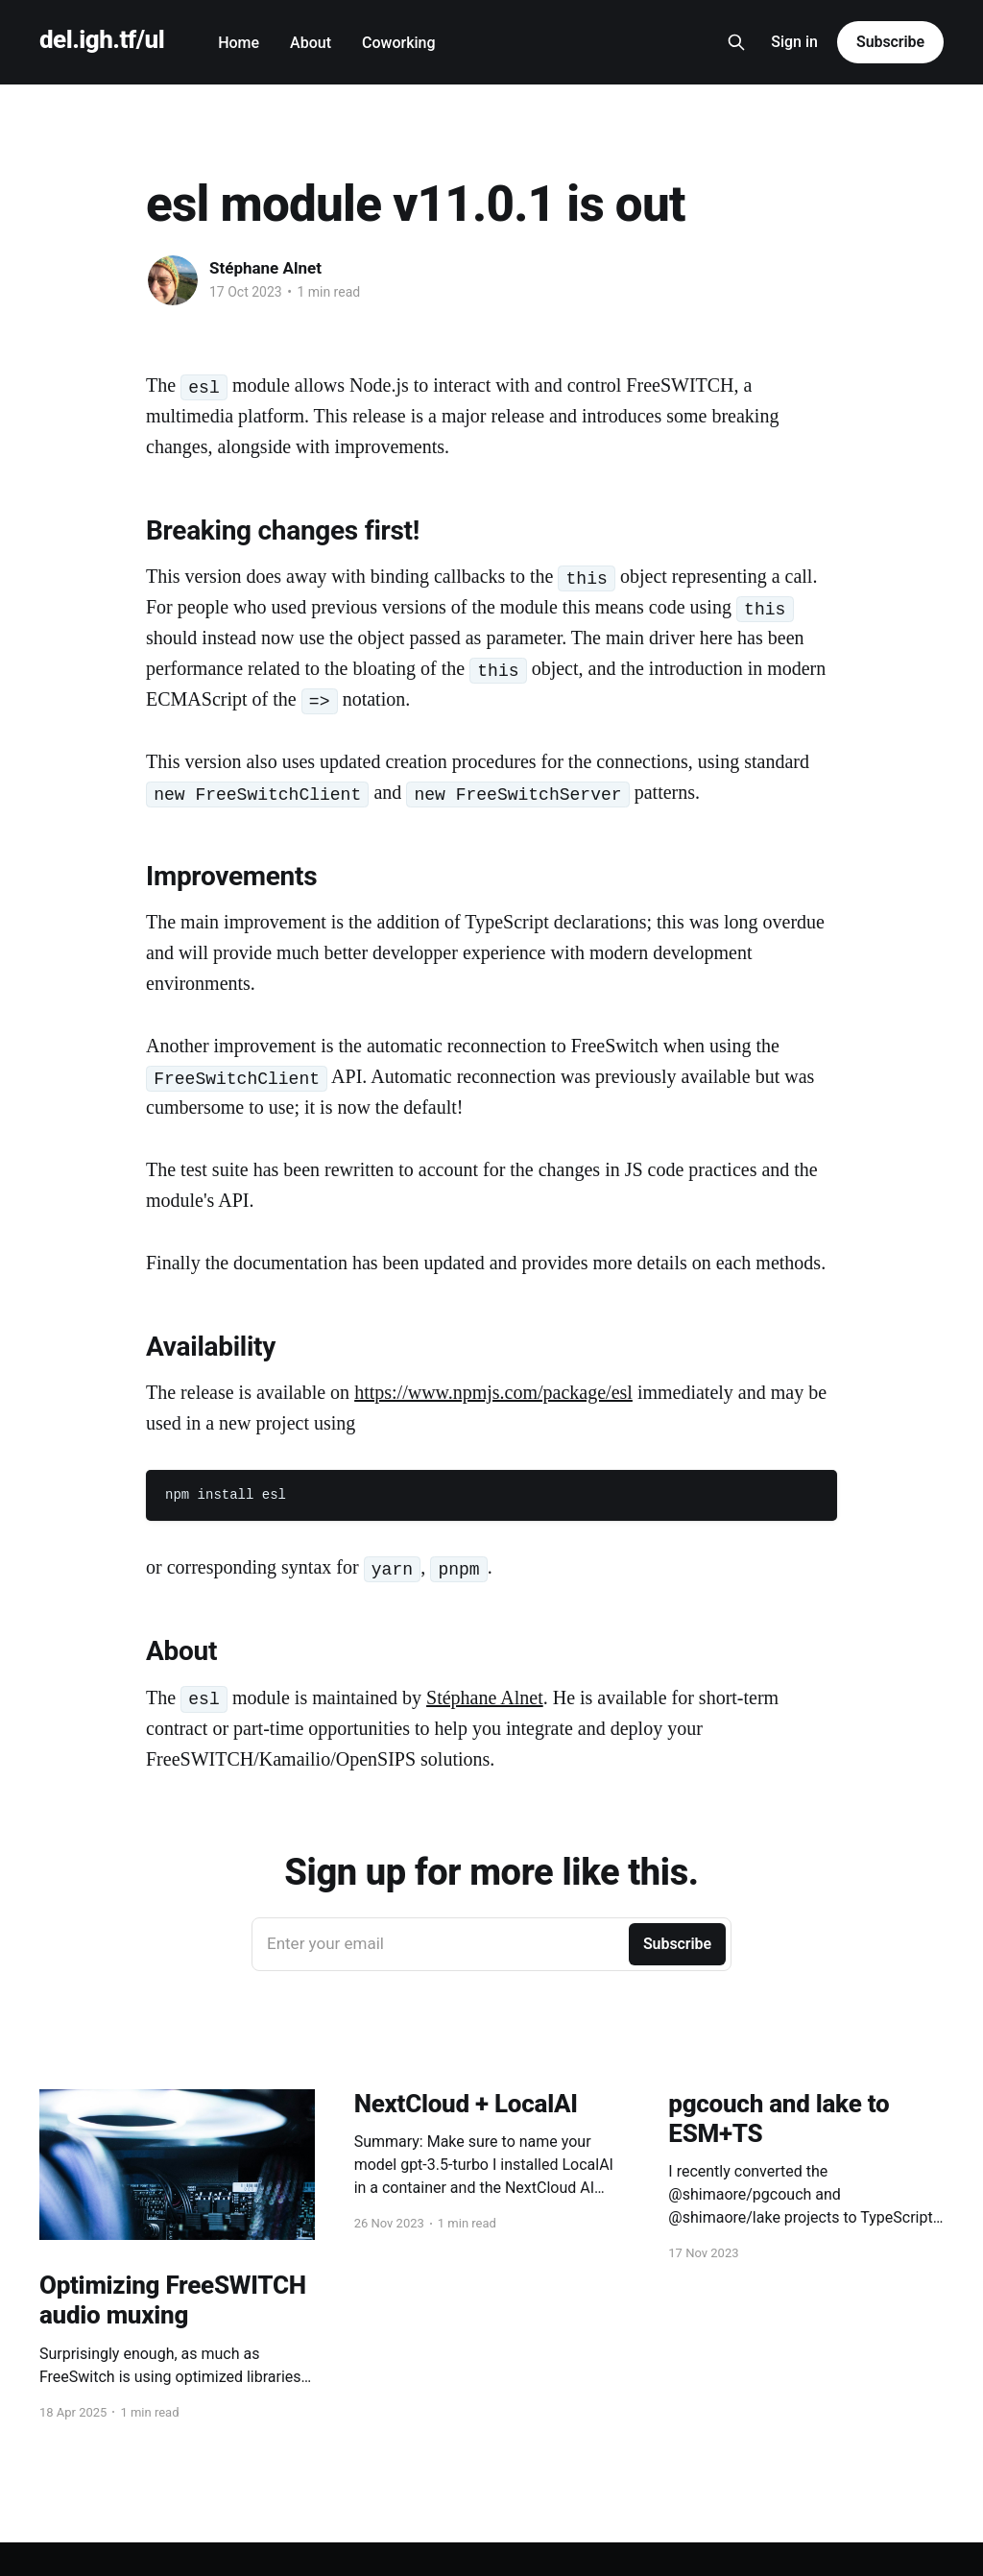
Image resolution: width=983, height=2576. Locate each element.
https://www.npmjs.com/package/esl (493, 1392)
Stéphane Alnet (265, 267)
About (310, 43)
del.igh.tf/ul (101, 40)
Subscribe (890, 42)
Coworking (399, 43)
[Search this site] (736, 42)
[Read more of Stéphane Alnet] (173, 280)
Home (238, 43)
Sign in (794, 42)
